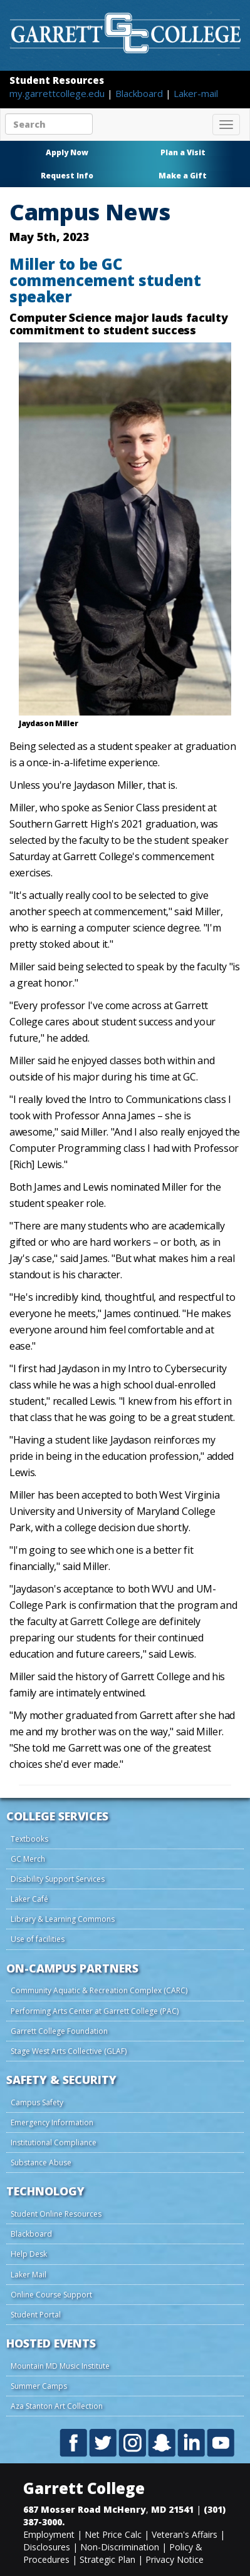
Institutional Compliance (53, 2142)
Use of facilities (38, 1939)
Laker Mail (28, 2274)
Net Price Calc (113, 2534)
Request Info (67, 175)
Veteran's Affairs (184, 2534)
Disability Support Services (58, 1879)
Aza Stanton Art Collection (57, 2406)
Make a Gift (183, 175)
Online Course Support (51, 2294)
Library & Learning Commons (63, 1919)
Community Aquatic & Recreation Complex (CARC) (99, 1990)
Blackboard (140, 93)
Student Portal (36, 2314)
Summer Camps (39, 2386)
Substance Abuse (41, 2162)
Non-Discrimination (119, 2547)
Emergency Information (52, 2122)
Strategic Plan (107, 2559)
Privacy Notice (174, 2559)
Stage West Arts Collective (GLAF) (69, 2051)
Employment (49, 2534)
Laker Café (29, 1899)
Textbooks (29, 1839)
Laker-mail (196, 93)
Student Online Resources (56, 2214)
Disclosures (46, 2547)
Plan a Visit (183, 152)
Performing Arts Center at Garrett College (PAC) (95, 2011)
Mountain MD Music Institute (60, 2366)
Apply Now (67, 152)
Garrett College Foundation (59, 2031)
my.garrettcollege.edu (58, 93)
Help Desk (29, 2254)
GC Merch (28, 1859)
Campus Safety (37, 2102)
